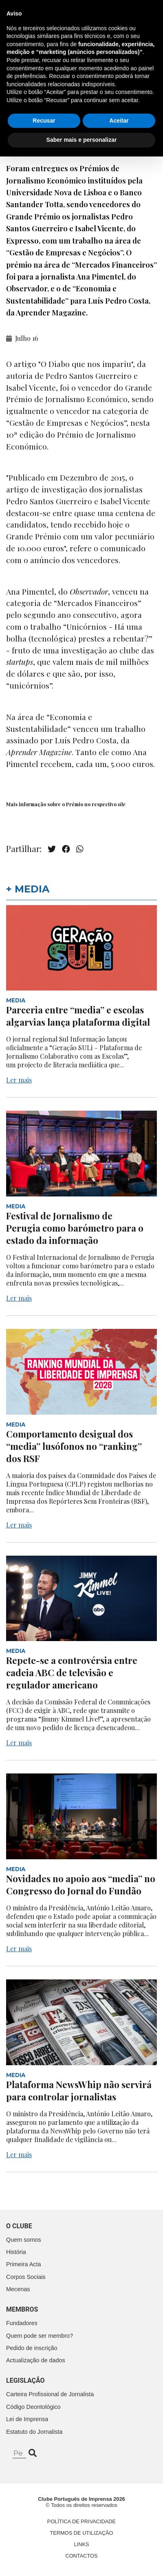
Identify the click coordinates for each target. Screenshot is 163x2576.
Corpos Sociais (26, 2277)
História (16, 2252)
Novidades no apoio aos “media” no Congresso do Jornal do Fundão (80, 1884)
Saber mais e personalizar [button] (81, 2559)
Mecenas (18, 2289)
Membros (22, 2309)
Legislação (25, 2380)
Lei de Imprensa (27, 2419)
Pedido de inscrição (31, 2348)
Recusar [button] (44, 2540)
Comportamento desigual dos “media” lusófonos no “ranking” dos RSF (74, 1446)
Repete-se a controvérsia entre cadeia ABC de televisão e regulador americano (71, 1672)
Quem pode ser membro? (39, 2335)
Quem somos (23, 2239)
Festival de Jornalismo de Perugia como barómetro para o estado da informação (74, 1228)
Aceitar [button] (118, 2540)
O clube (19, 2226)
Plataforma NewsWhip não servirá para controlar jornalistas (79, 2090)
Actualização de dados (35, 2360)
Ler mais (19, 1080)
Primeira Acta (23, 2264)
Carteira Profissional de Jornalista (50, 2394)
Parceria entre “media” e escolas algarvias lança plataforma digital (78, 1016)
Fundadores (21, 2323)
